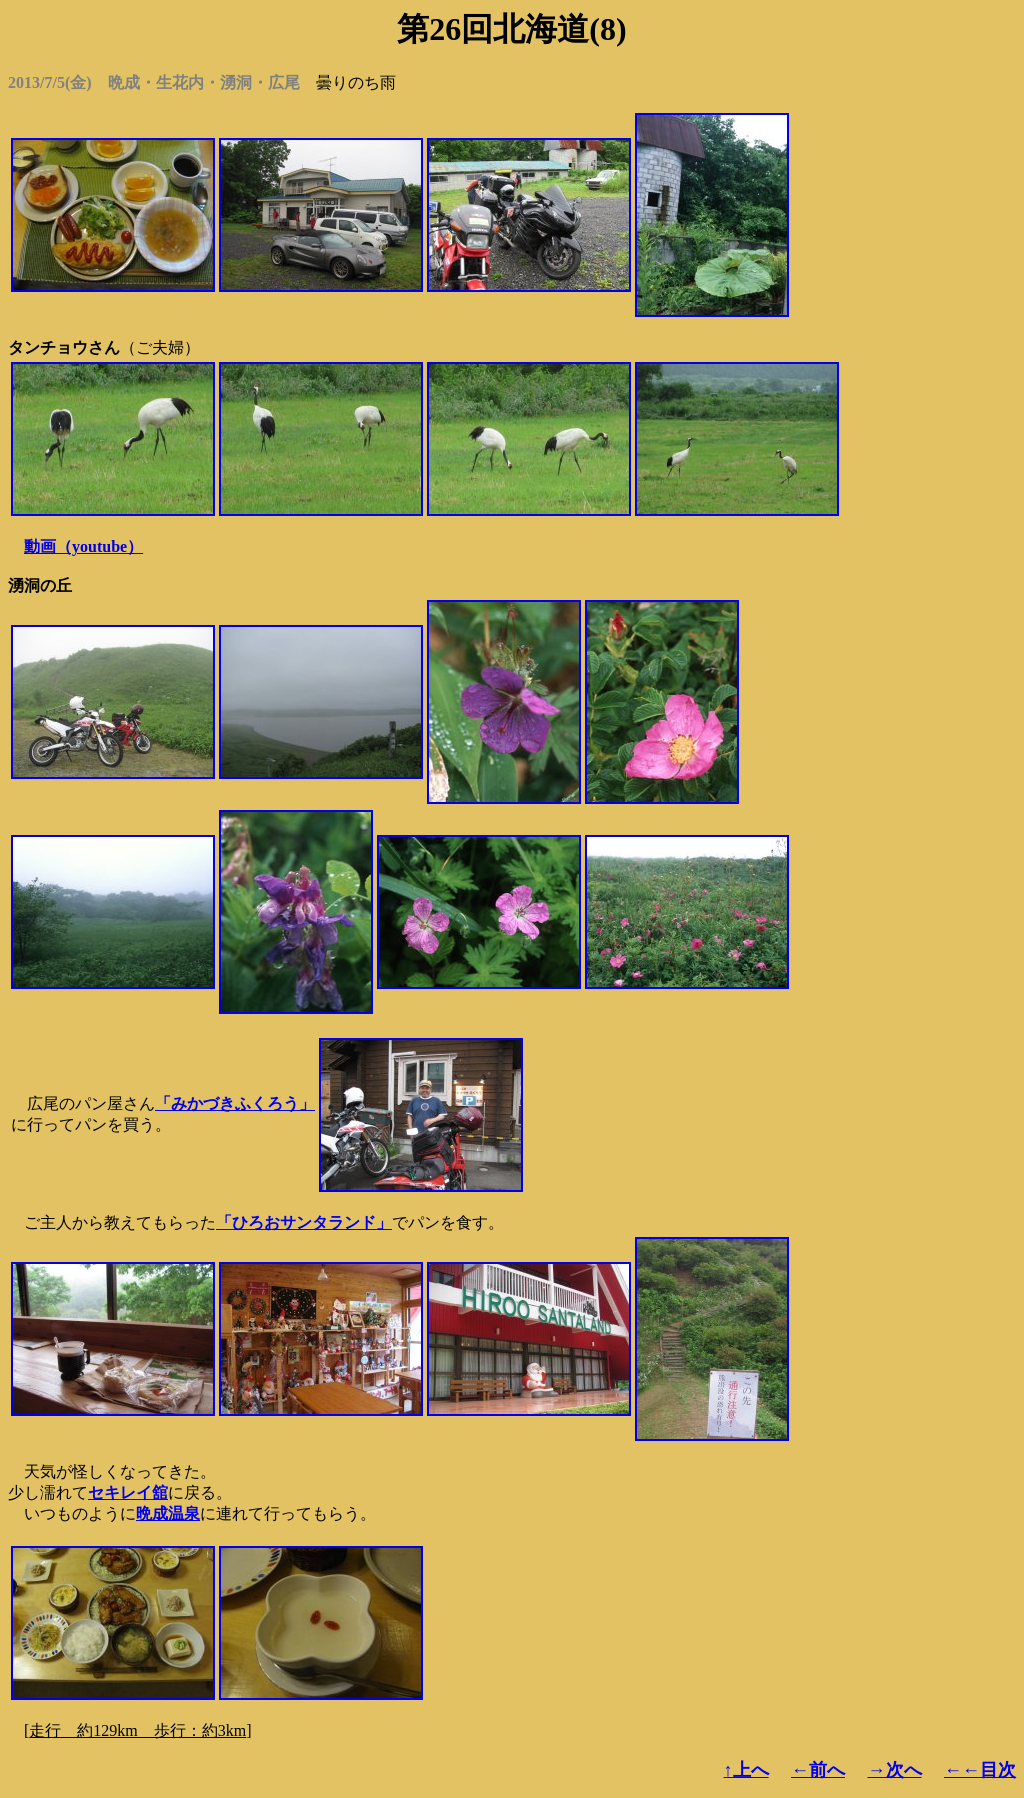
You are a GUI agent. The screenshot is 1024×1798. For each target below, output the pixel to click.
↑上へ (746, 1770)
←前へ (818, 1770)
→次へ (895, 1770)
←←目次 (980, 1770)
